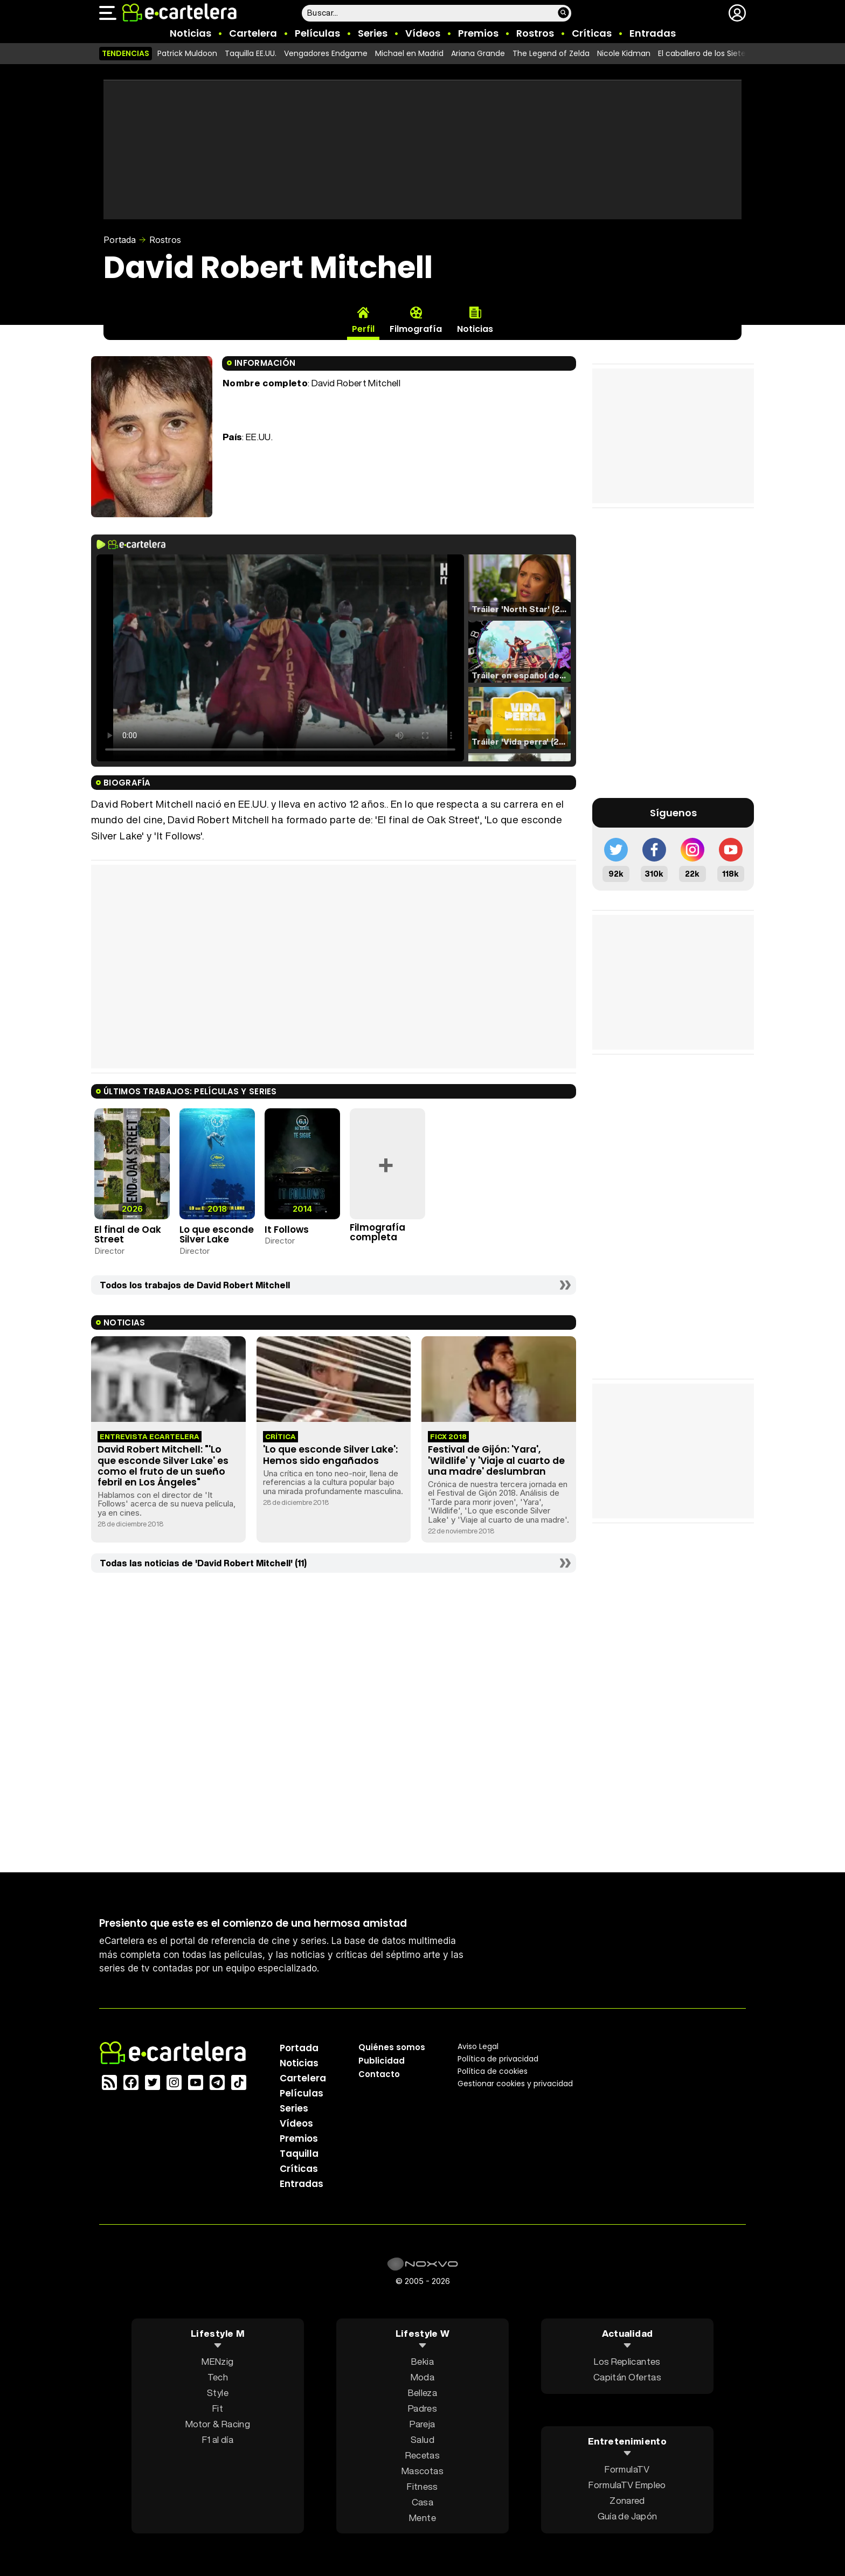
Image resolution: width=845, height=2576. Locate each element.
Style (217, 2392)
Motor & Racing (217, 2423)
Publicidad (381, 2060)
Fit (217, 2407)
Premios (478, 33)
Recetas (422, 2454)
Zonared (627, 2500)
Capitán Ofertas (627, 2376)
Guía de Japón (627, 2516)
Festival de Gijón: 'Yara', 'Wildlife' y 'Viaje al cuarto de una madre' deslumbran (496, 1460)
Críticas (592, 33)
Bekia (422, 2360)
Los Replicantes (627, 2360)
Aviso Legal (478, 2045)
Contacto (379, 2073)
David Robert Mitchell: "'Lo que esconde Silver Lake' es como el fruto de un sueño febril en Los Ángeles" (163, 1465)
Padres (422, 2407)
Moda (422, 2376)
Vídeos (422, 33)
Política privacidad (498, 2058)
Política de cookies (493, 2070)
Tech (217, 2376)
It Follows (287, 1229)
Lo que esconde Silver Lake (216, 1234)
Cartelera (253, 33)
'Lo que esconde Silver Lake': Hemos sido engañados (330, 1455)
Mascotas (422, 2470)
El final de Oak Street (127, 1234)
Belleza (422, 2392)
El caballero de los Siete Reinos (715, 53)
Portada (119, 239)
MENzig (217, 2360)
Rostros (535, 33)
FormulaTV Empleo (627, 2484)
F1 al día (217, 2439)
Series (372, 33)
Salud (422, 2439)
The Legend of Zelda (551, 53)
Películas (317, 33)
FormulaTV (627, 2469)
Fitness (422, 2485)
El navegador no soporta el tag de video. (280, 657)
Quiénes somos (391, 2046)
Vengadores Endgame (326, 53)
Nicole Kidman (623, 53)
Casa (422, 2501)
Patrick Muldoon (187, 53)
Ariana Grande (478, 53)
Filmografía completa (377, 1232)
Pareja (422, 2423)
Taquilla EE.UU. (250, 53)
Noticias (190, 33)
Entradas (652, 33)
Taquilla (299, 2153)
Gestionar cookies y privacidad (515, 2083)
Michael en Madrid (409, 53)
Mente (422, 2517)
